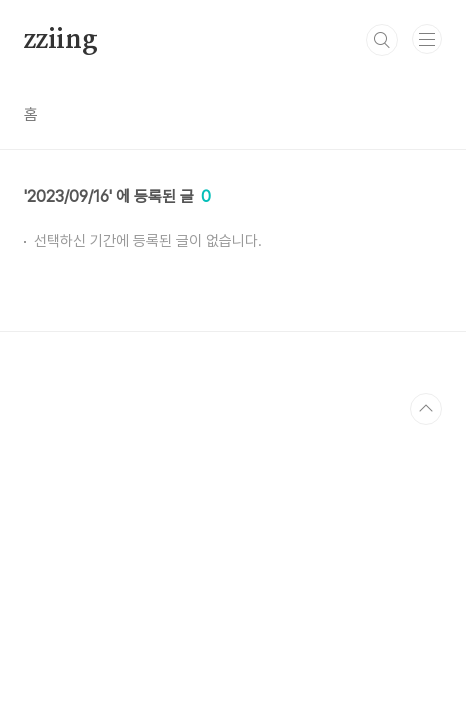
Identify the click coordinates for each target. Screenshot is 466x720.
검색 (382, 40)
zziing (61, 40)
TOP (426, 409)
